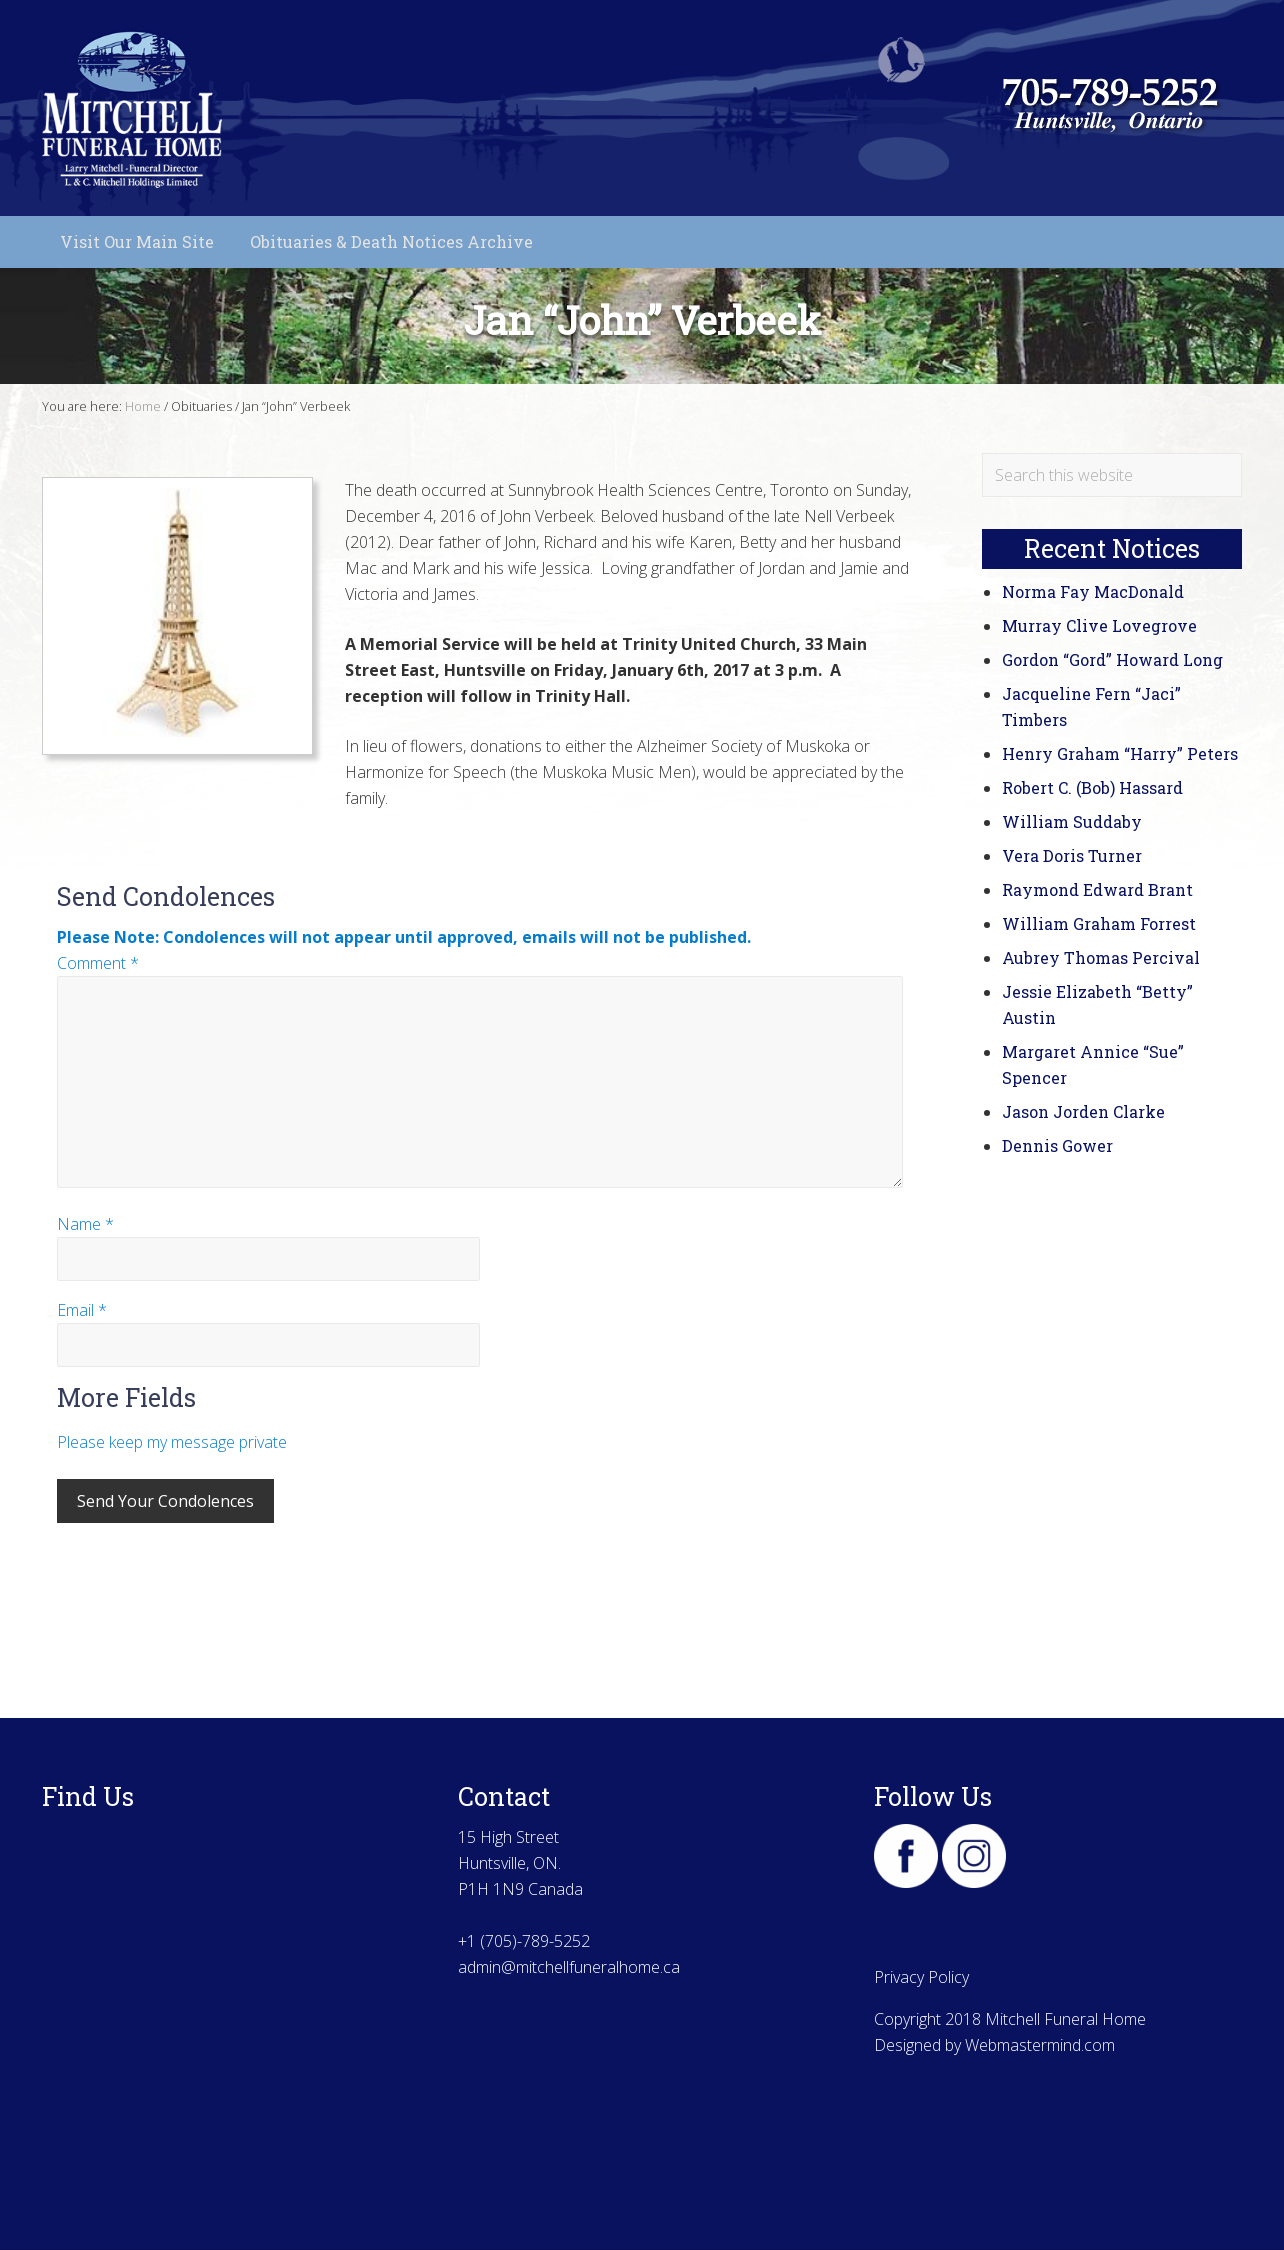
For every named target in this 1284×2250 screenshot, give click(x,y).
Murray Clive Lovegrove (1099, 625)
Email (82, 1310)
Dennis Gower (1057, 1145)
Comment (98, 963)
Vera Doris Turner (1072, 855)
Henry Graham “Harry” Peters (1120, 753)
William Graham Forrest (1099, 923)
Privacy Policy (921, 1977)
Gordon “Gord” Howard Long (1112, 659)
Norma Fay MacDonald (1093, 591)
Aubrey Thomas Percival (1101, 957)
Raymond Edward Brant (1097, 889)
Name (85, 1224)
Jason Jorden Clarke (1083, 1111)
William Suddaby (1072, 821)
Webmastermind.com (1040, 2045)
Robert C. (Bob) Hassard (1092, 787)
